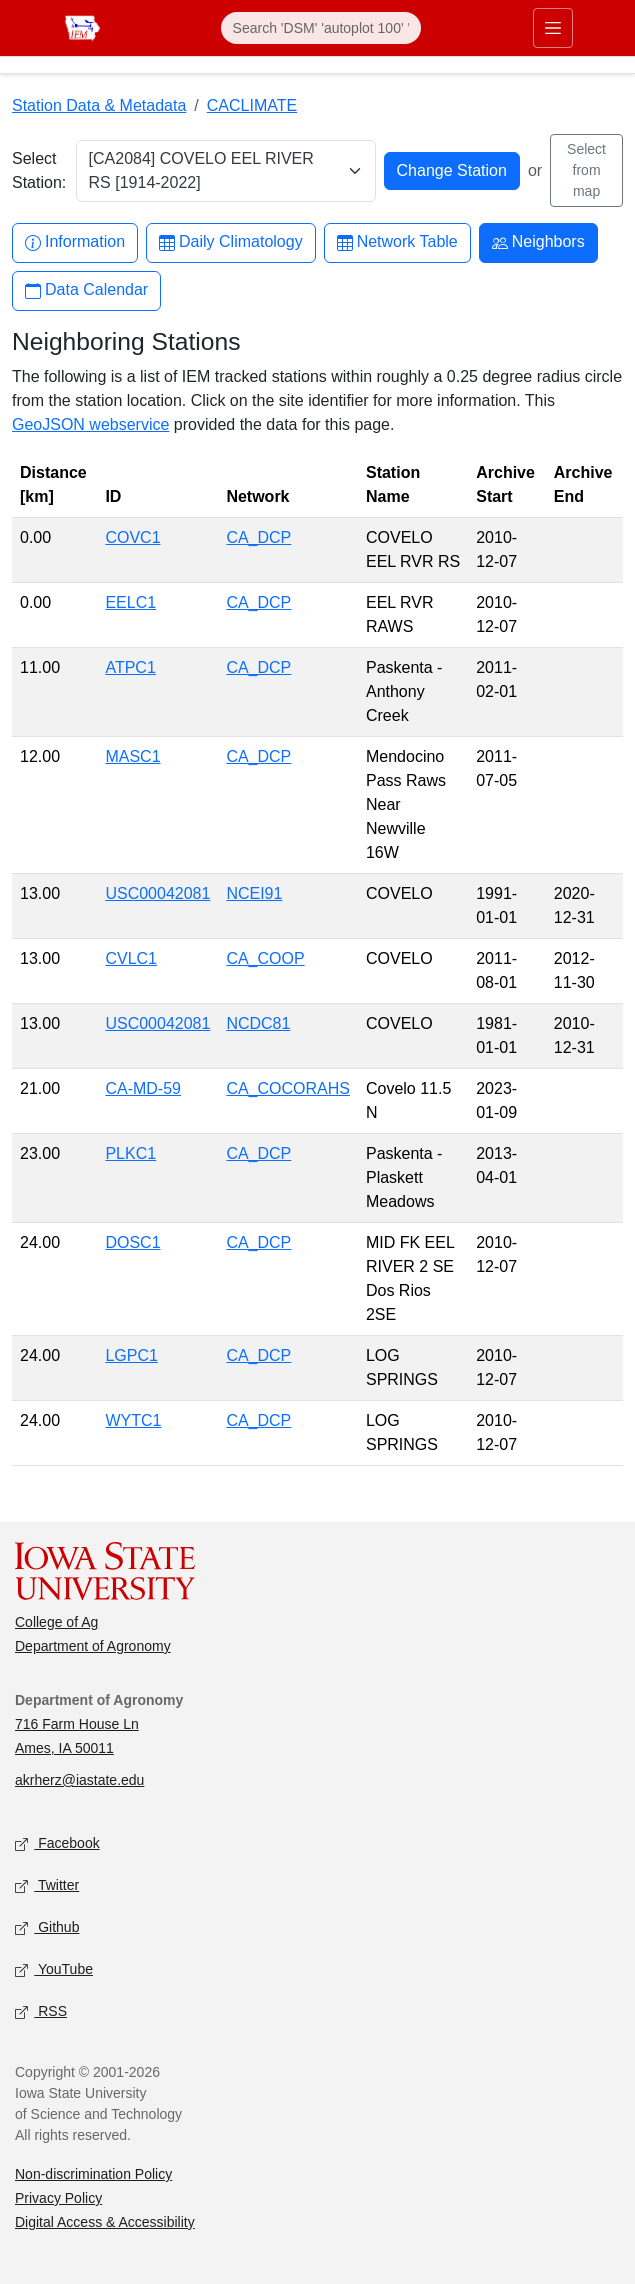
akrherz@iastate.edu (79, 1780)
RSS (41, 2012)
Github (47, 1928)
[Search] (321, 28)
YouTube (54, 1970)
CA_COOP (265, 958)
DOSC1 (132, 1242)
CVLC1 (131, 958)
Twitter (47, 1886)
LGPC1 (131, 1355)
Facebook (57, 1844)
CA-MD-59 (143, 1088)
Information (75, 242)
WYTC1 (133, 1420)
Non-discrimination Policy (93, 2174)
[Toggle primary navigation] (553, 28)
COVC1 (132, 537)
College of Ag (56, 1622)
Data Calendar (86, 290)
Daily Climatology (231, 242)
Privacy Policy (58, 2198)
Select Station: (39, 170)
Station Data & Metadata (99, 105)
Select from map (586, 170)
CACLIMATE (252, 105)
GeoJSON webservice (90, 424)
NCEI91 (254, 893)
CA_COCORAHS (288, 1088)
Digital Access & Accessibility (105, 2222)
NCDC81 (258, 1023)
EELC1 (130, 602)
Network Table (397, 242)
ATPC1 (130, 667)
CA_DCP (258, 537)
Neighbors (538, 242)
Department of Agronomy (93, 1646)
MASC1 (132, 756)
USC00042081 (157, 893)
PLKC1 (130, 1153)
